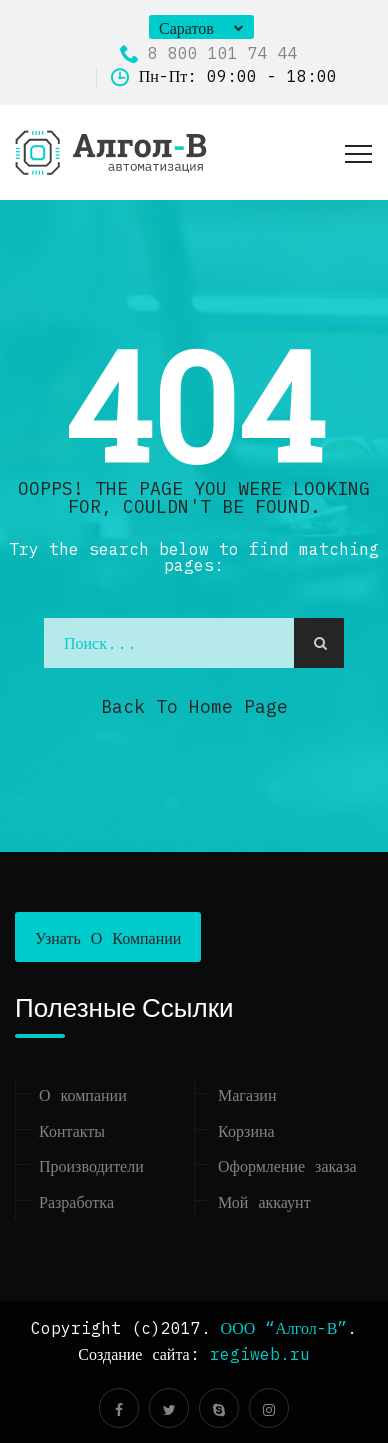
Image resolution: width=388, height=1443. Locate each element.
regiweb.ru (260, 1354)
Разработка (76, 1202)
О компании (83, 1095)
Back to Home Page (194, 706)
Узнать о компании (108, 938)
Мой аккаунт (264, 1202)
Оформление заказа (287, 1166)
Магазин (247, 1095)
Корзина (246, 1131)
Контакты (72, 1131)
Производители (91, 1166)
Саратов (186, 28)
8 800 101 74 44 (209, 53)
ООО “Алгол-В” (284, 1328)
